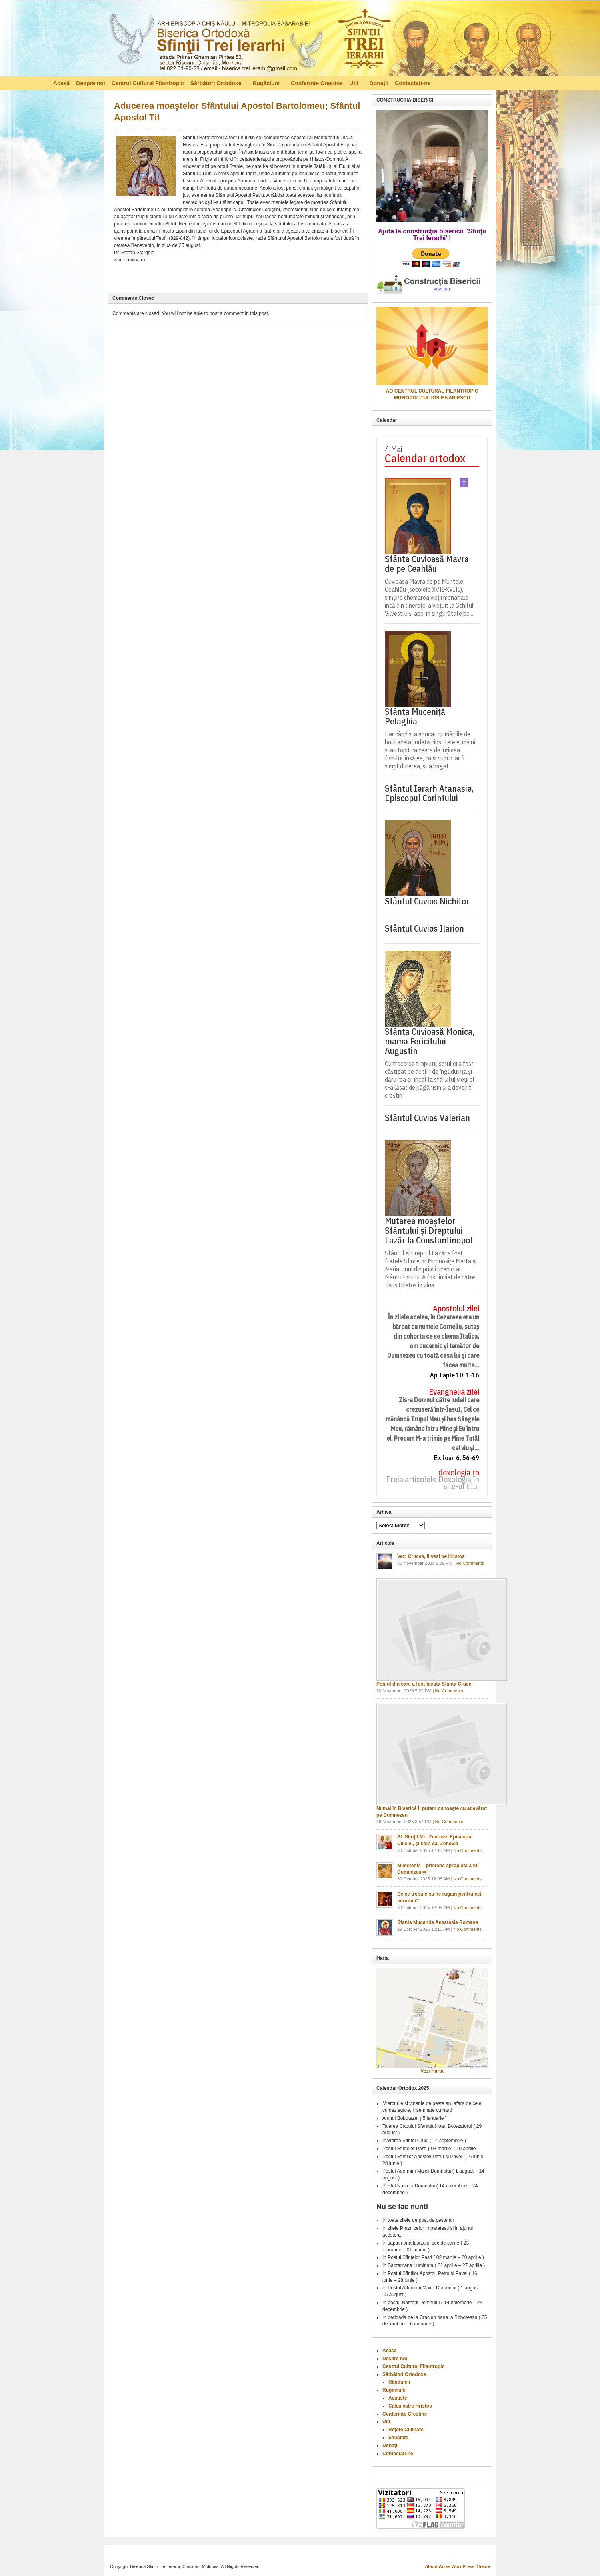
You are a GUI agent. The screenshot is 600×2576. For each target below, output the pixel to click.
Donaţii (379, 83)
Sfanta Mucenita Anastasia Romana (437, 1922)
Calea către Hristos (410, 2406)
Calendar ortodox (425, 458)
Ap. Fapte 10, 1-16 (454, 1375)
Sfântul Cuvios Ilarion (424, 928)
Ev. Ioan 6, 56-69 (456, 1458)
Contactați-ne (412, 83)
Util (354, 84)
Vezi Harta (431, 2071)
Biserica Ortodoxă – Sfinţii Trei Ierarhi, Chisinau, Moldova (249, 40)
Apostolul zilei (456, 1308)
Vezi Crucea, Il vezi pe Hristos (431, 1556)
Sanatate (398, 2437)
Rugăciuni (266, 84)
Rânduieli (399, 2382)
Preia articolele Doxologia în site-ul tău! (432, 1483)
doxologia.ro (458, 1472)
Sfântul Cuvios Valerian (427, 1118)
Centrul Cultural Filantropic (148, 83)
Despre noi (90, 83)
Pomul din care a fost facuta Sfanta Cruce (423, 1684)
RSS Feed (543, 83)
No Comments (470, 1563)
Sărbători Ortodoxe (216, 84)
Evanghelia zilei (454, 1392)
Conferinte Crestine (317, 83)
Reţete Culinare (406, 2429)
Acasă (61, 83)
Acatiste (397, 2398)
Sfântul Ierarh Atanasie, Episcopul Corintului (429, 793)
